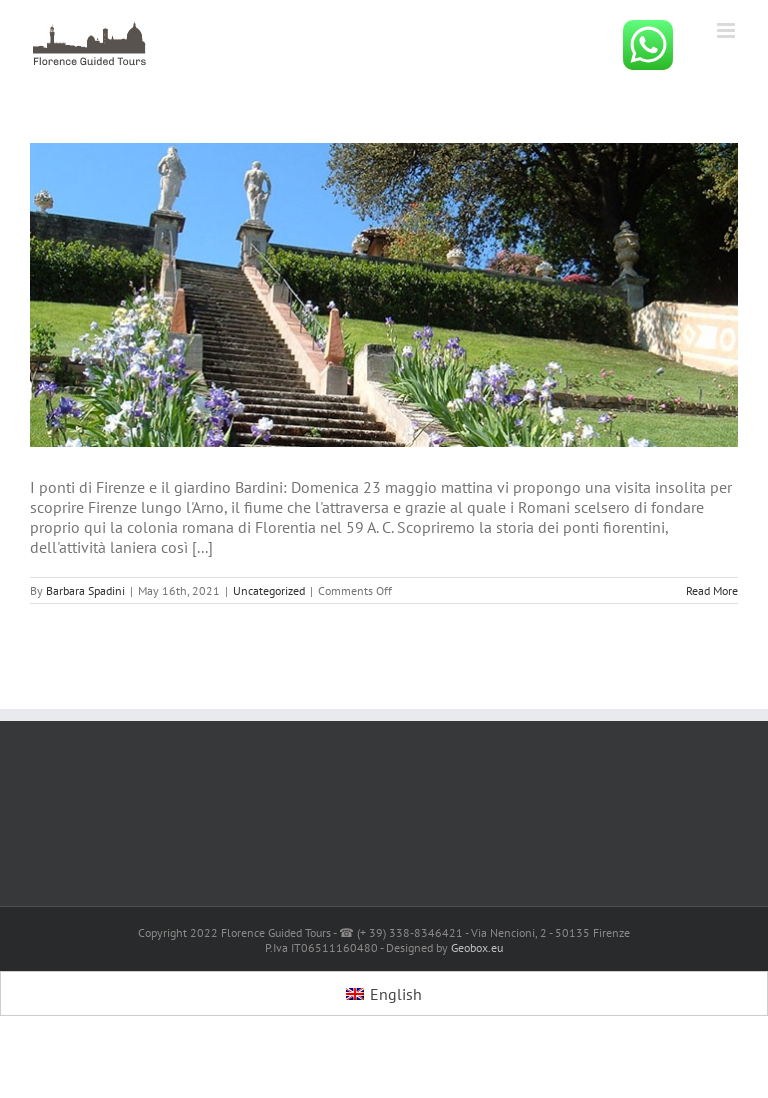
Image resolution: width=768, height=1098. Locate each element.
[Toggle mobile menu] (727, 30)
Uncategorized (269, 590)
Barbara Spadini (85, 590)
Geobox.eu (477, 947)
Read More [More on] (712, 590)
